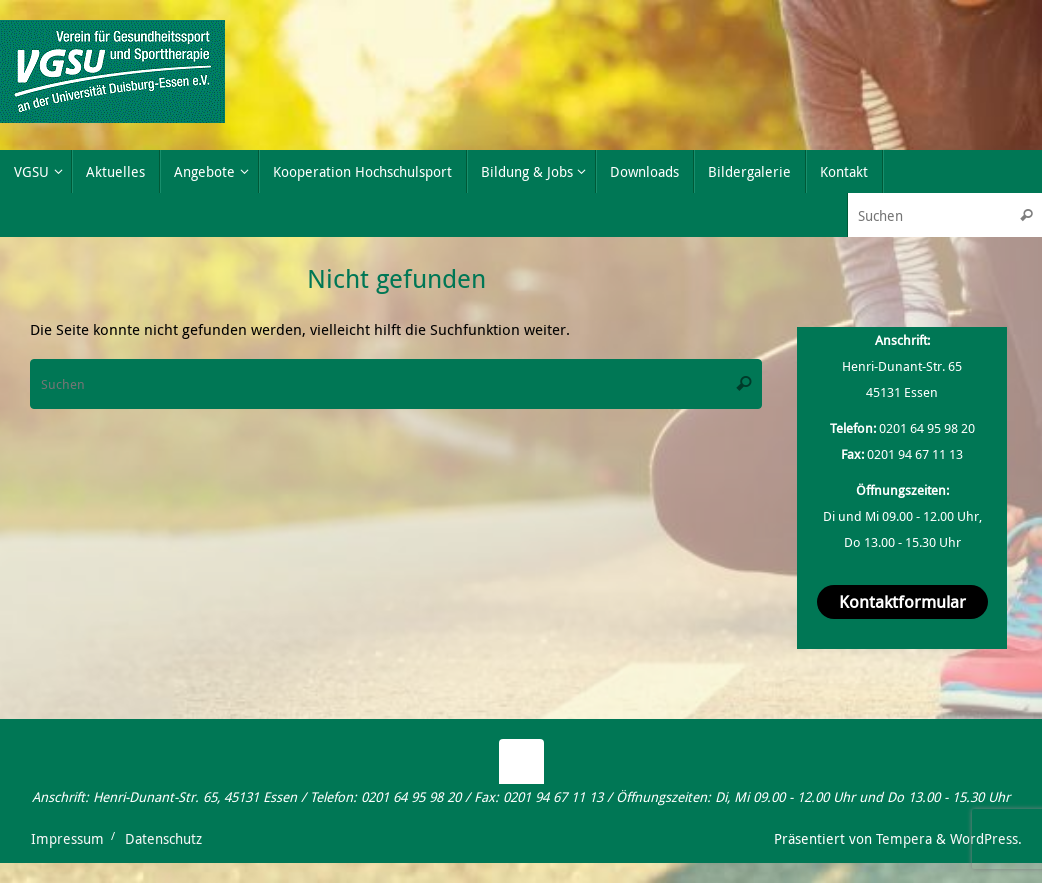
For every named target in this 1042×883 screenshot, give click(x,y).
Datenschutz (163, 839)
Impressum (67, 839)
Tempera (904, 839)
